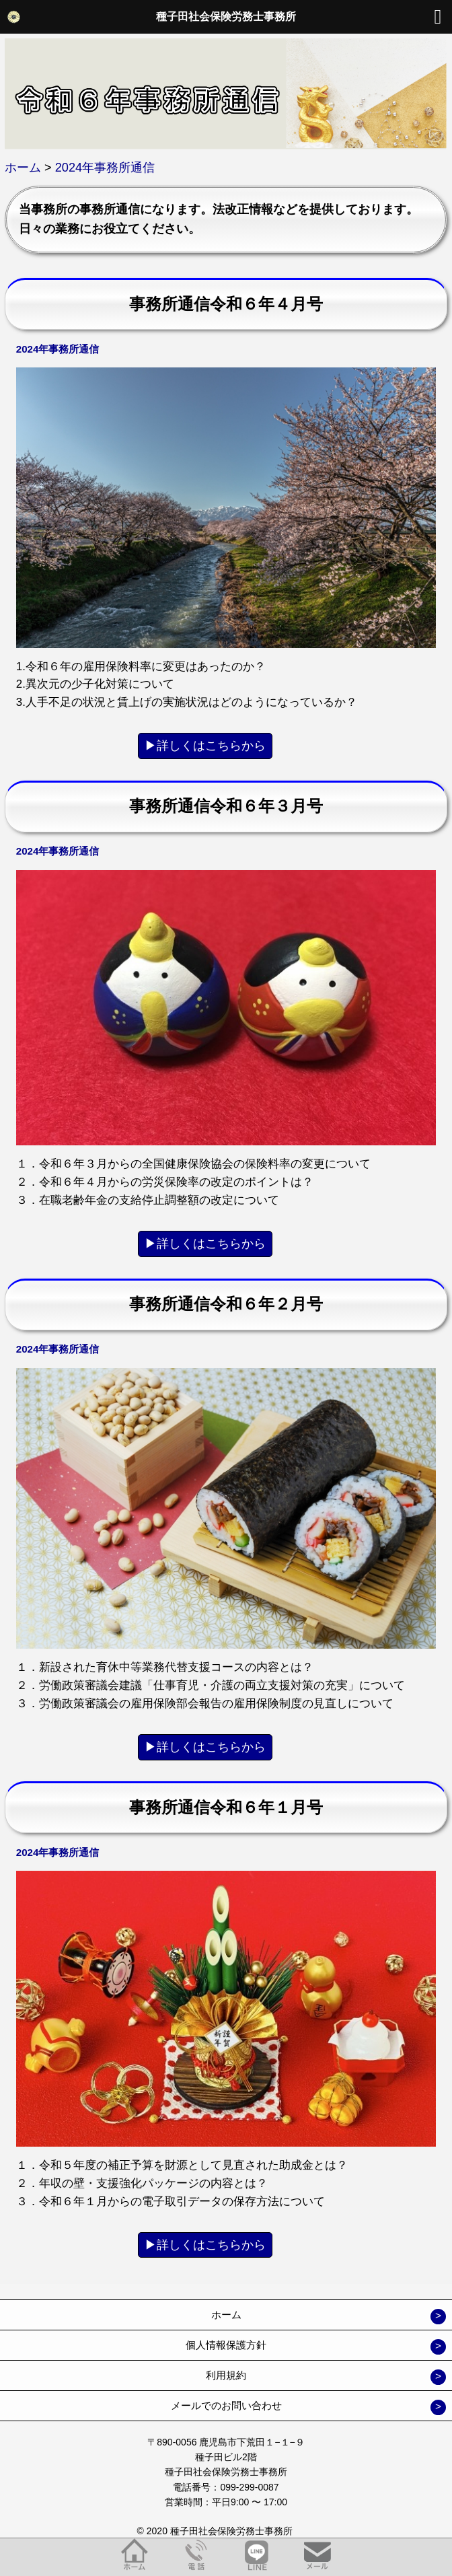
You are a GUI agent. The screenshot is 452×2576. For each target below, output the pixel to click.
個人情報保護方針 (226, 2345)
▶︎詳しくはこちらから (205, 745)
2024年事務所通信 (58, 349)
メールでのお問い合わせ (226, 2405)
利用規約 (226, 2375)
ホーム (226, 2314)
